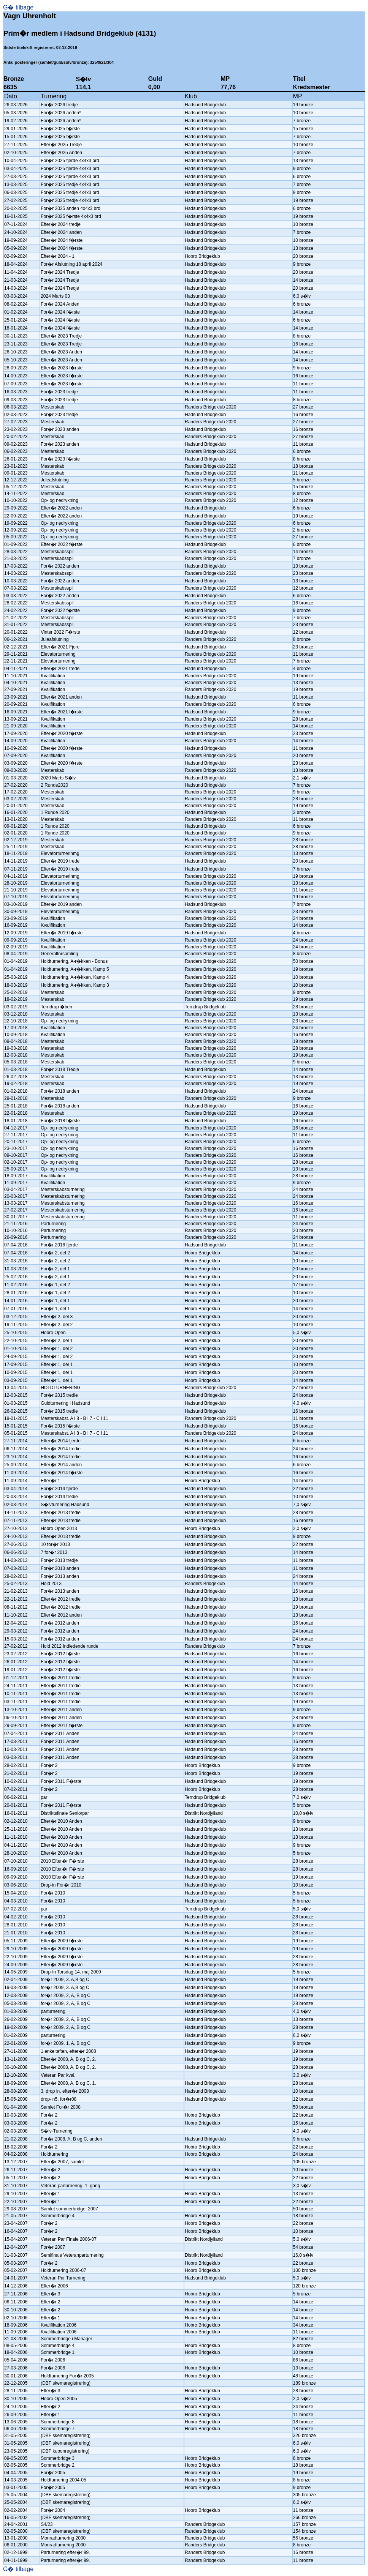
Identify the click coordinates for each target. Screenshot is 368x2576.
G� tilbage (18, 7)
